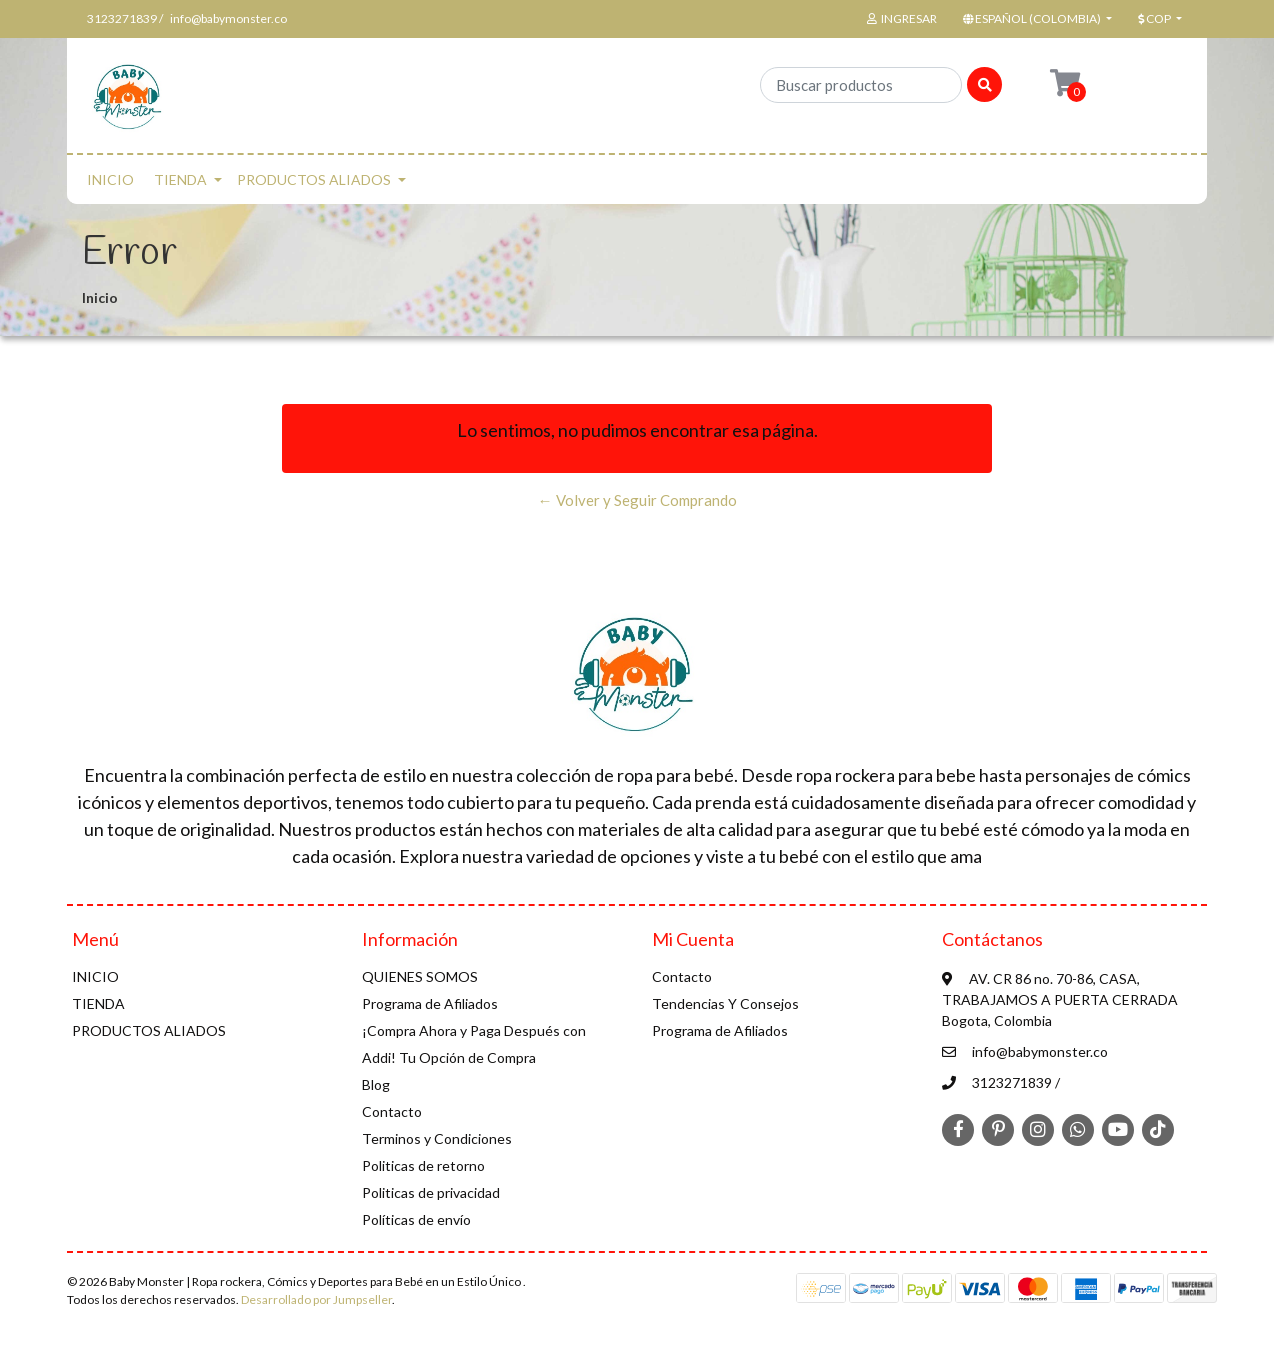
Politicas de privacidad (431, 1192)
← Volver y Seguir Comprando (637, 500)
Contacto (392, 1111)
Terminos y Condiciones (437, 1138)
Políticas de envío (416, 1219)
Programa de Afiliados (430, 1003)
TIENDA (180, 179)
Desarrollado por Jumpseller (316, 1299)
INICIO (110, 179)
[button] (1035, 19)
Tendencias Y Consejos (725, 1003)
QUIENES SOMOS (420, 976)
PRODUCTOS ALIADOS (314, 179)
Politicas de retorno (423, 1165)
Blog (376, 1084)
